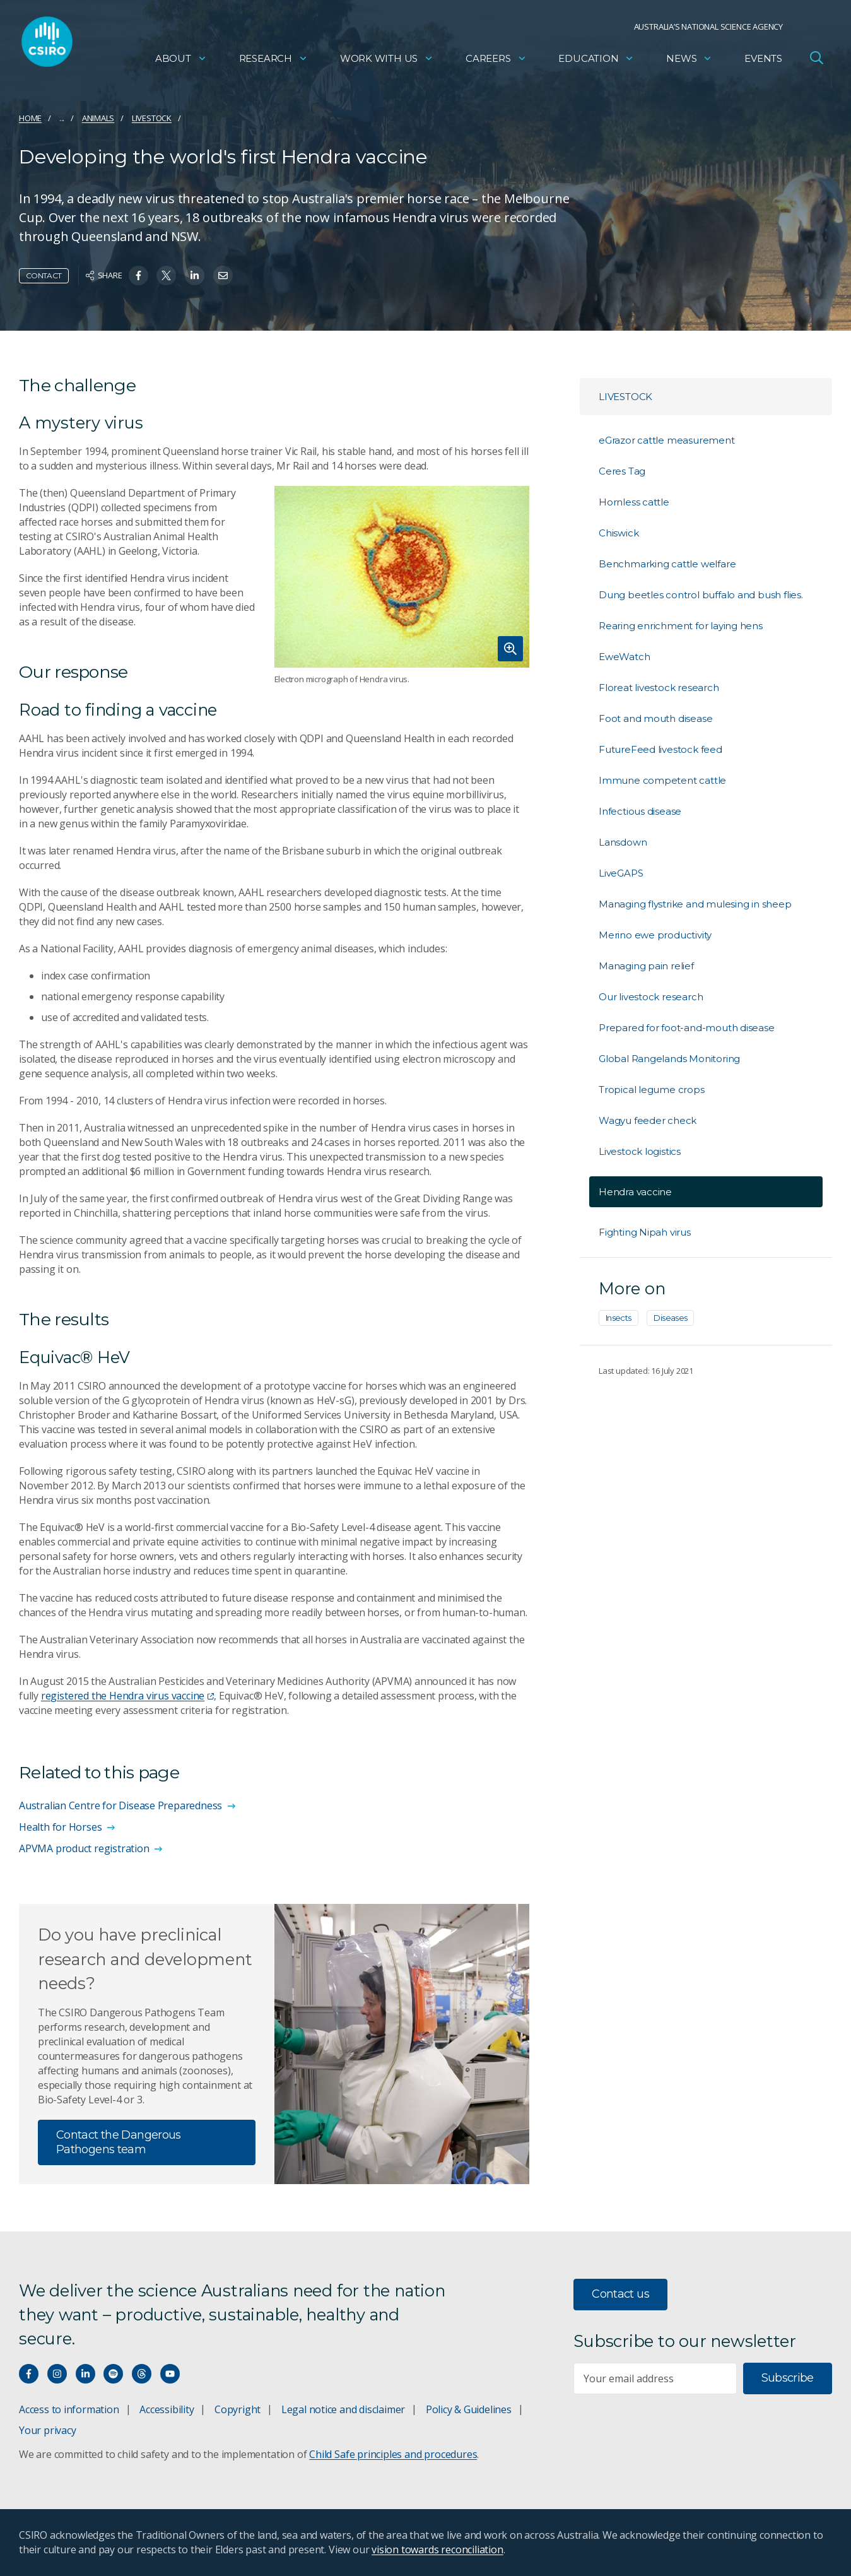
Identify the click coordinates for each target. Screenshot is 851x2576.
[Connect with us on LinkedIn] (85, 2374)
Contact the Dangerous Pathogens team (118, 2142)
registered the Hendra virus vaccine (127, 1696)
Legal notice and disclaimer (343, 2409)
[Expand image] (402, 576)
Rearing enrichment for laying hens (681, 626)
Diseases (670, 1318)
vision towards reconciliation (437, 2549)
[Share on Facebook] (138, 275)
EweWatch (624, 657)
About (181, 60)
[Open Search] (816, 59)
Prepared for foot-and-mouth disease (687, 1028)
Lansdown (623, 842)
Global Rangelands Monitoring (669, 1059)
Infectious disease (640, 811)
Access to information (69, 2409)
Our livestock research (651, 997)
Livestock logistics (640, 1151)
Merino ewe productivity (655, 935)
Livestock (152, 118)
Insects (618, 1318)
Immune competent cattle (662, 780)
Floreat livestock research (659, 688)
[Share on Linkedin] (194, 275)
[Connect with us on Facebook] (28, 2374)
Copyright (237, 2409)
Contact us (620, 2294)
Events (763, 60)
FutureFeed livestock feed (660, 749)
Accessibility (166, 2409)
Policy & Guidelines (469, 2409)
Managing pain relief (646, 966)
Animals (98, 118)
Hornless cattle (634, 502)
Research (273, 60)
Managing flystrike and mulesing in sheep (695, 904)
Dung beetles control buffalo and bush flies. (701, 595)
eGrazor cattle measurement (667, 440)
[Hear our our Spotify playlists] (113, 2374)
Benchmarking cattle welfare (667, 564)
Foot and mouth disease (655, 718)
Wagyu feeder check (647, 1120)
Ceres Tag (622, 471)
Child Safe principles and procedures (393, 2454)
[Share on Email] (223, 275)
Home (30, 118)
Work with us (386, 60)
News (689, 60)
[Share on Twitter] (166, 275)
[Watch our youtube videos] (170, 2374)
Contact (44, 275)
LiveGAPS (621, 873)
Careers (496, 60)
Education (596, 60)
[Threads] (141, 2374)
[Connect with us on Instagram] (57, 2374)
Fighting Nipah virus (645, 1232)
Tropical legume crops (652, 1090)
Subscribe (787, 2378)
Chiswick (618, 533)
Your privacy (47, 2430)
